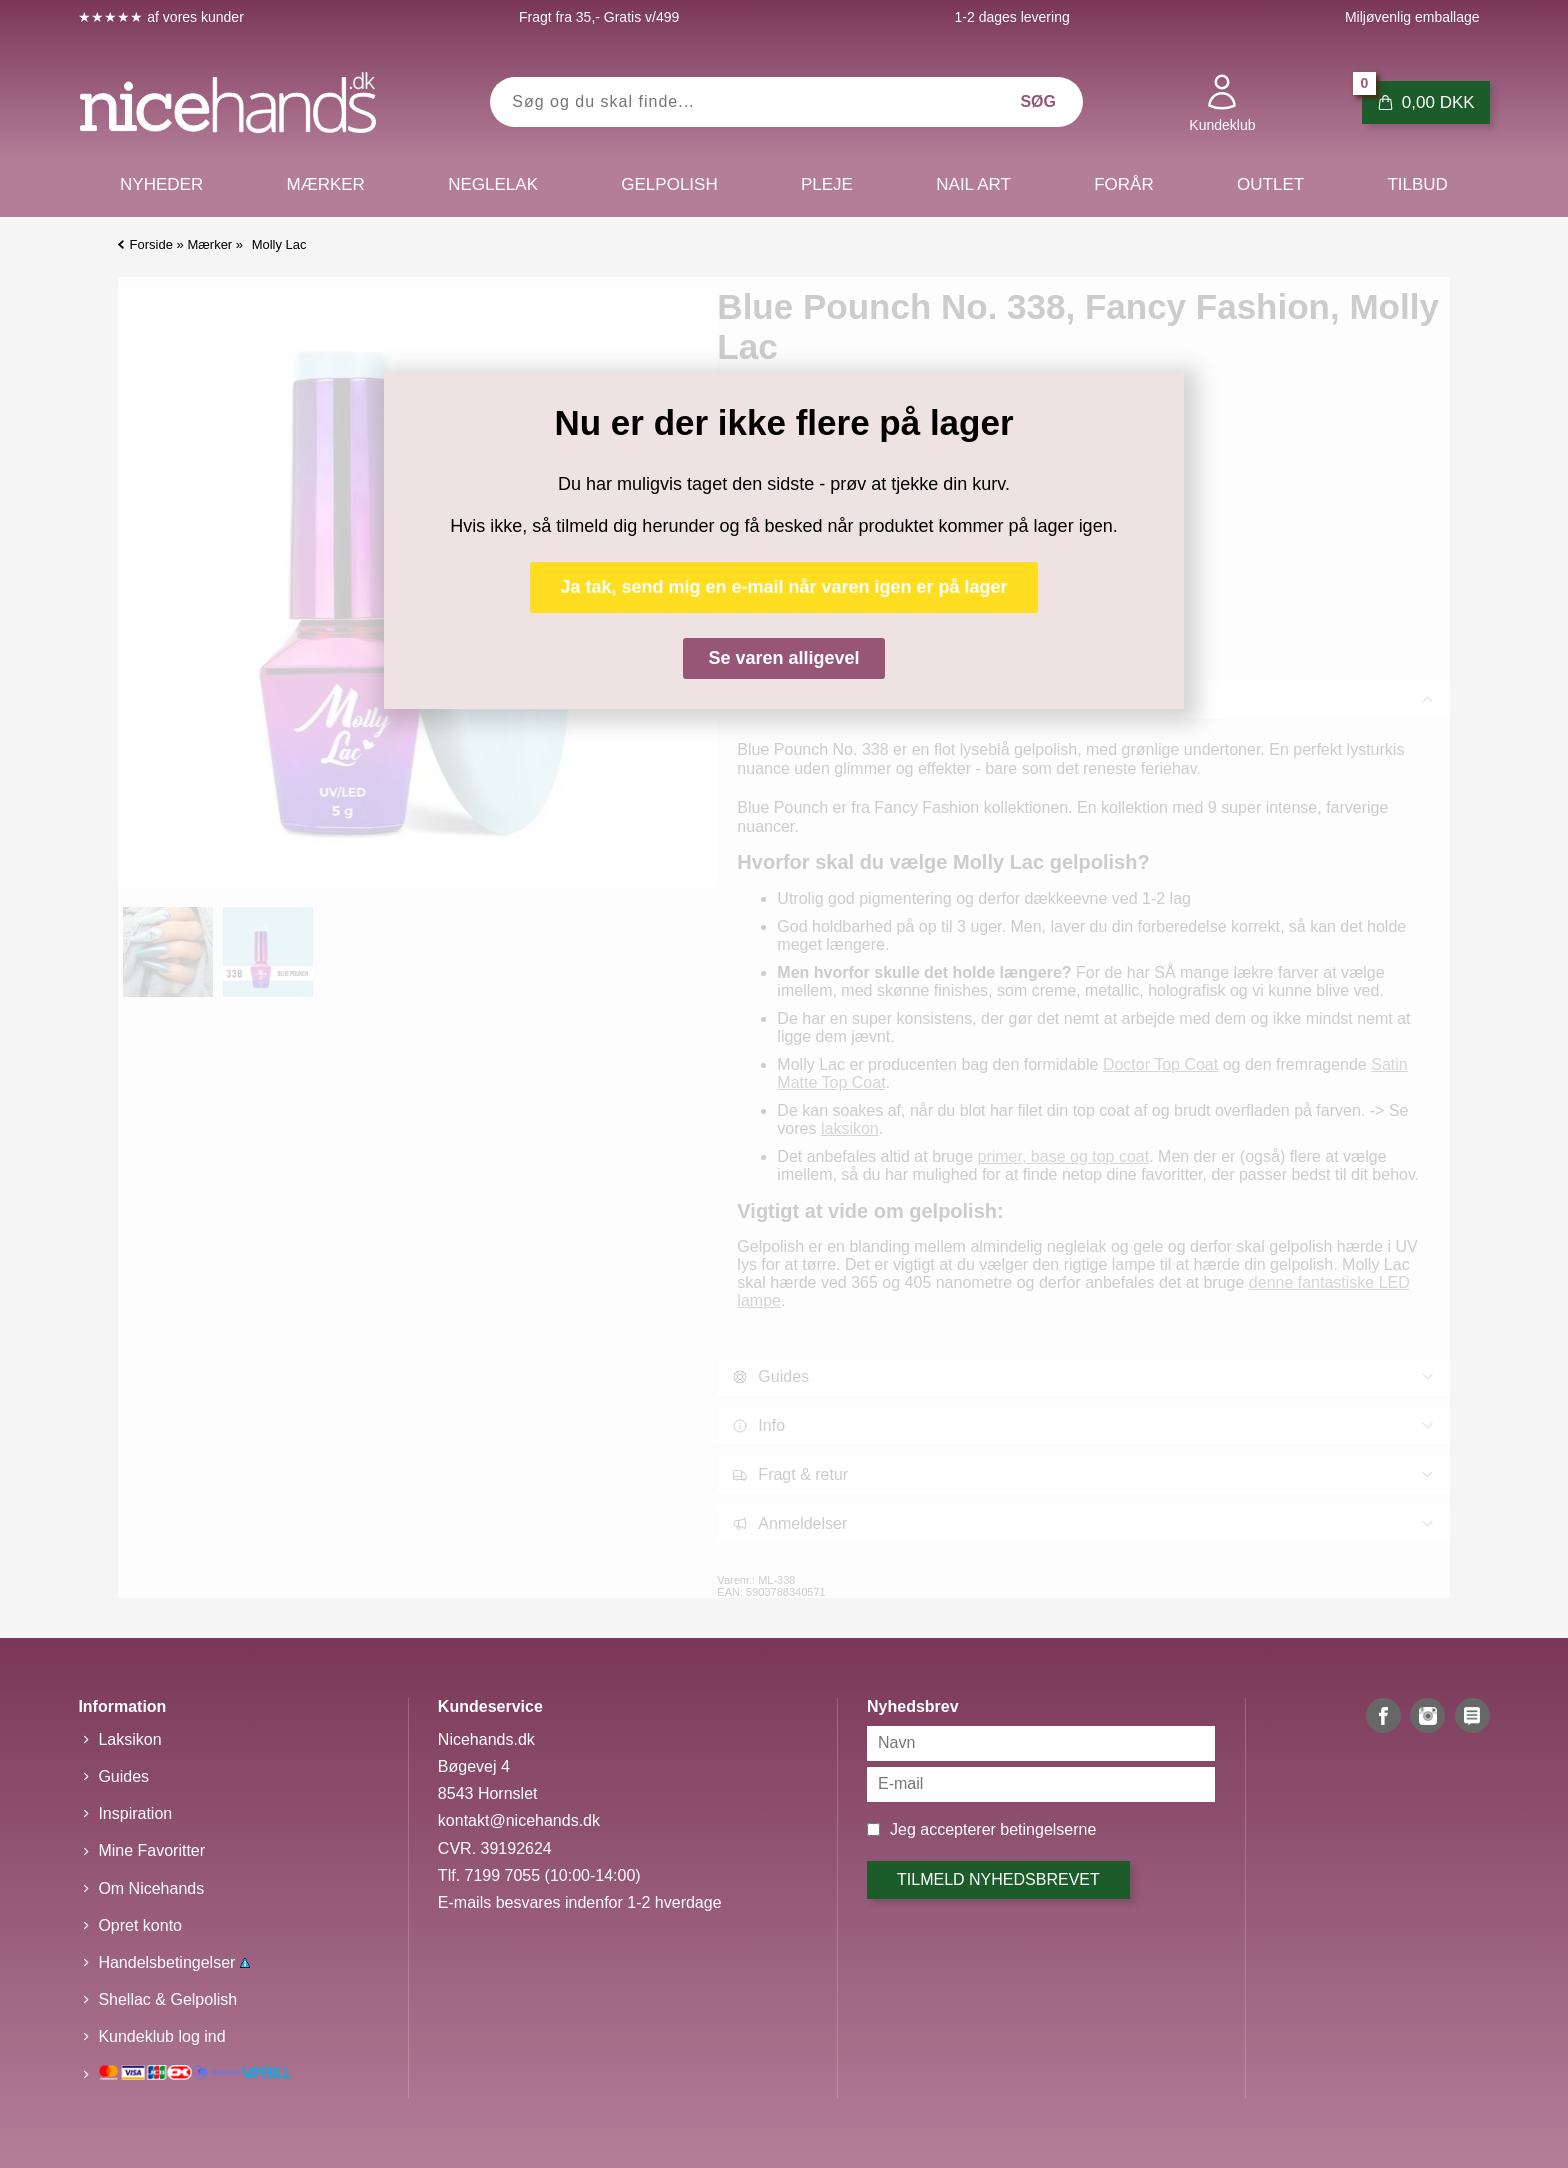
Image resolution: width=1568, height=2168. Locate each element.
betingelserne (1048, 1829)
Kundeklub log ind (161, 2036)
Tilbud (1417, 184)
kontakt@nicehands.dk (519, 1820)
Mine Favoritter (151, 1850)
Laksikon (129, 1739)
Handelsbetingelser (173, 1962)
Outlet (1270, 184)
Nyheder (161, 184)
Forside (151, 244)
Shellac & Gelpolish (167, 1999)
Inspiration (135, 1813)
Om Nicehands (151, 1888)
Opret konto (140, 1925)
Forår (1124, 184)
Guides (123, 1776)
